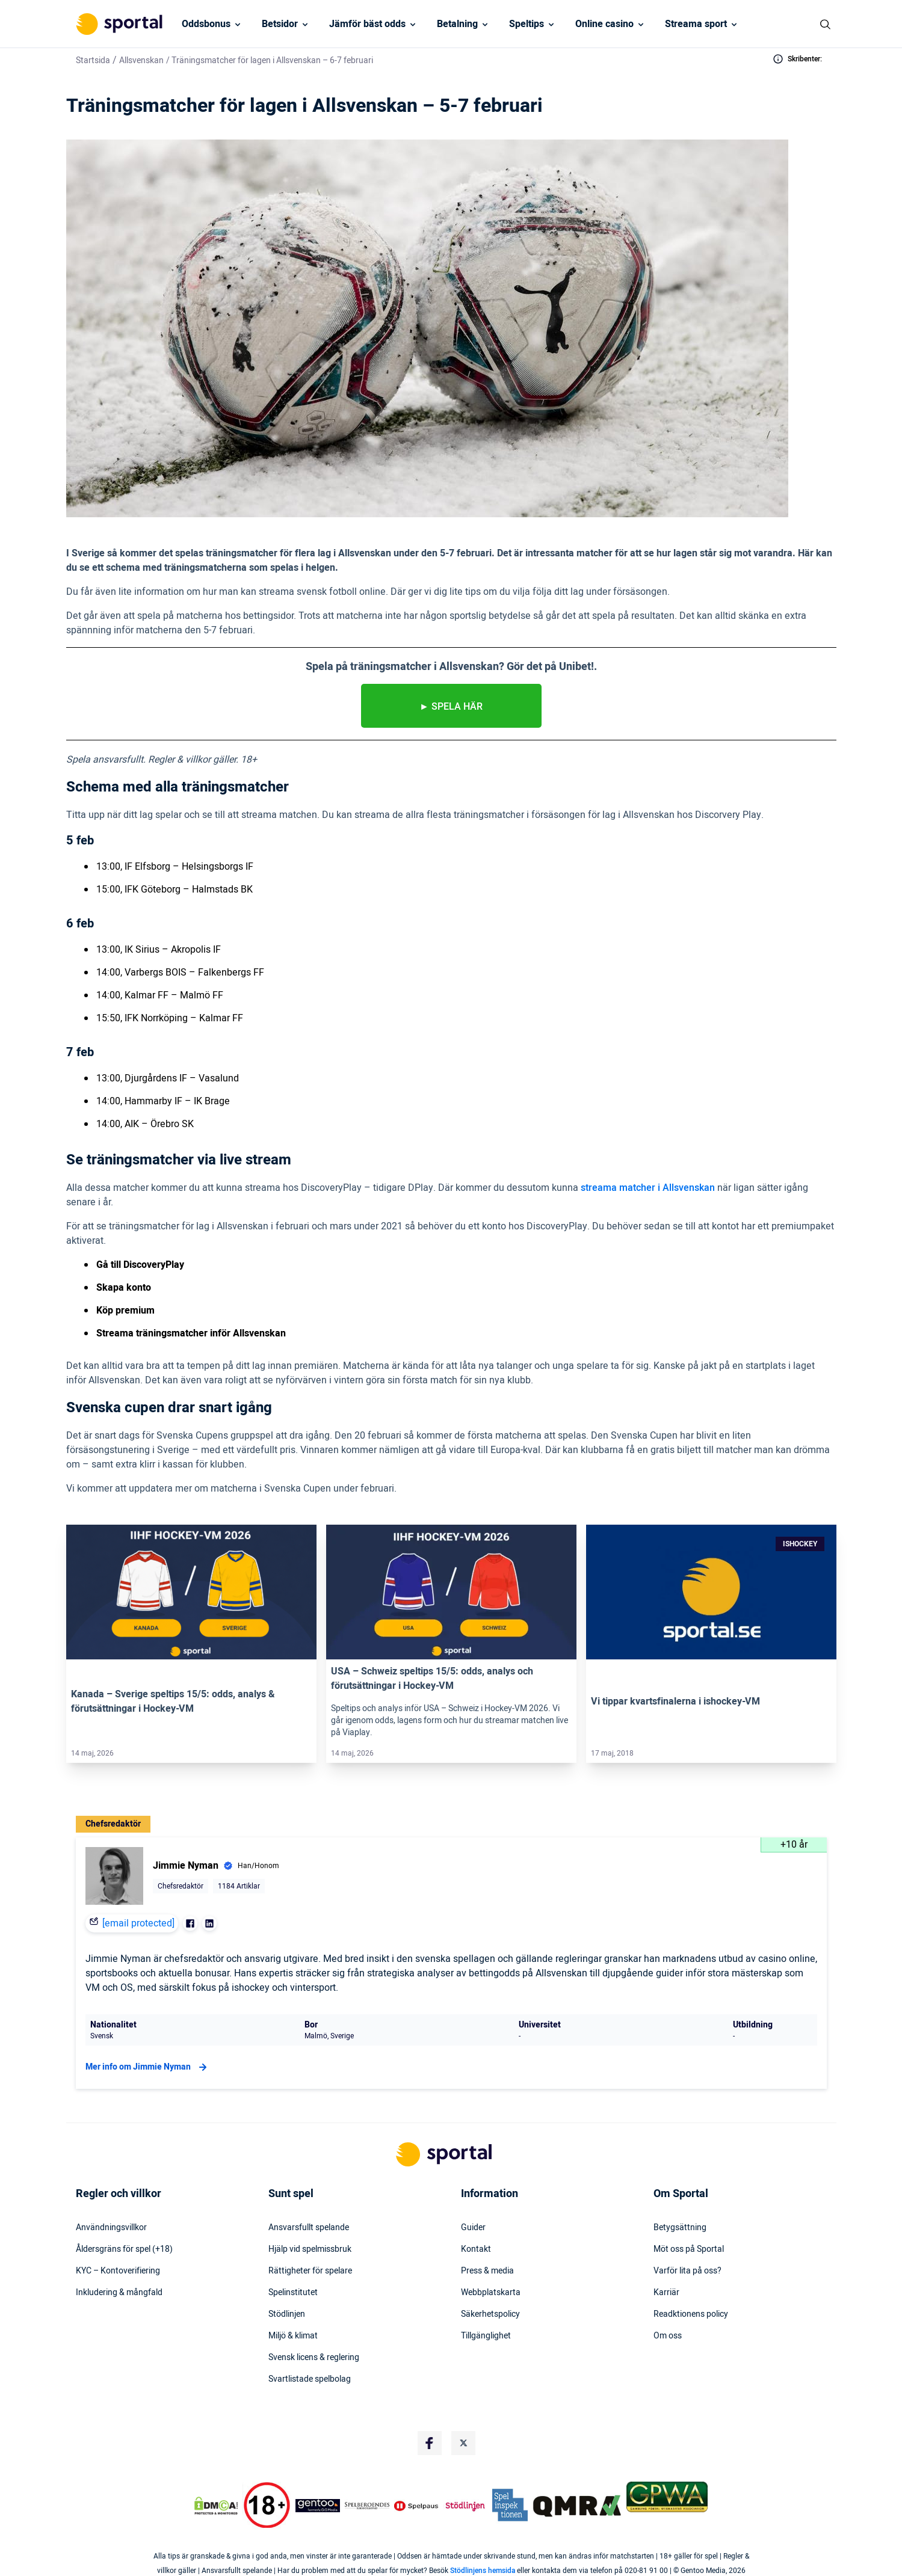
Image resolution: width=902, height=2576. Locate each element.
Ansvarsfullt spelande (308, 2228)
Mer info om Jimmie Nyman (147, 2067)
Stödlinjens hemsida (482, 2570)
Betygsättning (679, 2228)
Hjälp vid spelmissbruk (309, 2249)
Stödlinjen (286, 2314)
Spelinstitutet (293, 2293)
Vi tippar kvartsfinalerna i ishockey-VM (675, 1701)
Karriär (666, 2293)
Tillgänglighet (486, 2336)
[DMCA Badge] (216, 2506)
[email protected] (138, 1923)
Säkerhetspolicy (490, 2314)
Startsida (93, 60)
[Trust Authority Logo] (317, 2506)
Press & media (487, 2271)
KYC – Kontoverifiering (118, 2271)
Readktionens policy (690, 2314)
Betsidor (280, 24)
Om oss (667, 2336)
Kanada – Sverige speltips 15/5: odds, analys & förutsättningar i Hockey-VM (173, 1701)
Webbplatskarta (491, 2293)
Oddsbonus (206, 24)
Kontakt (476, 2249)
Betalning (457, 24)
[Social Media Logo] (430, 2443)
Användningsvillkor (111, 2228)
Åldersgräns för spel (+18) (124, 2249)
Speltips (526, 24)
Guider (473, 2228)
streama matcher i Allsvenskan (648, 1188)
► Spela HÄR (451, 706)
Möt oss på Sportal (688, 2249)
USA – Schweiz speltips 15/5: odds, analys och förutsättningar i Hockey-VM (432, 1678)
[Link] (191, 1592)
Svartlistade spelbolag (309, 2379)
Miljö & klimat (293, 2336)
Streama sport (696, 24)
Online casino (604, 24)
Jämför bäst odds (367, 24)
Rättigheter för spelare (310, 2271)
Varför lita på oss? (687, 2271)
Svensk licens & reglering (313, 2358)
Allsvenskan (141, 60)
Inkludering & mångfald (119, 2293)
